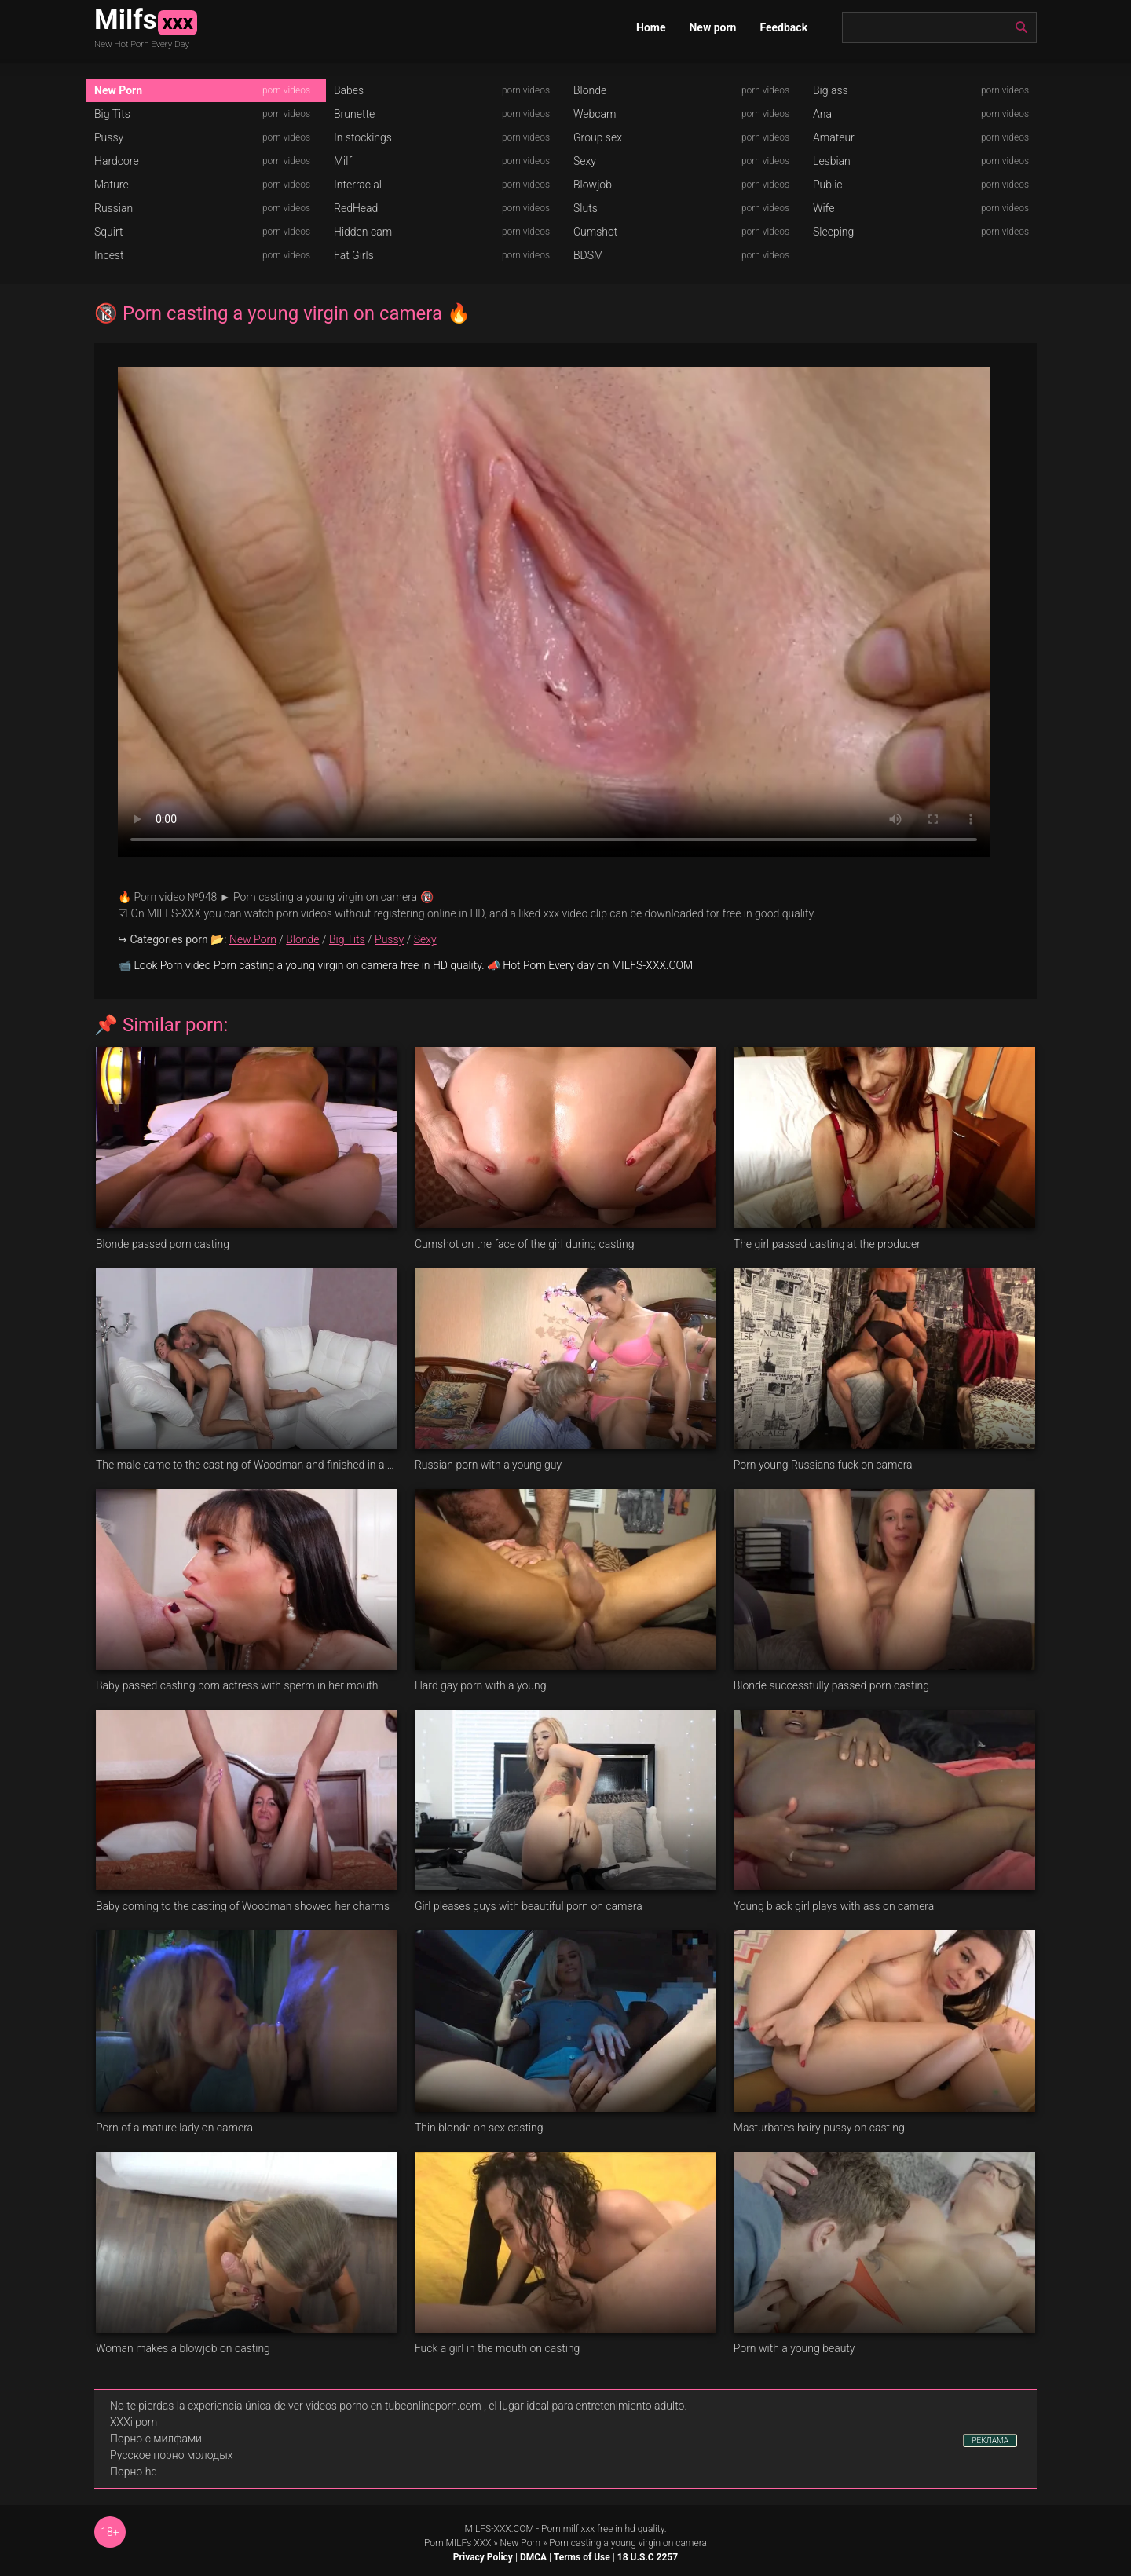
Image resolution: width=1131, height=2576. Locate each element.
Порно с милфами (156, 2438)
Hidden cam (363, 231)
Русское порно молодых (171, 2455)
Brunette (354, 114)
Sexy (584, 161)
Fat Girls (354, 255)
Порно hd (133, 2471)
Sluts (585, 208)
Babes (349, 90)
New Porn (118, 90)
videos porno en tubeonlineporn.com (393, 2405)
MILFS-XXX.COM (498, 2528)
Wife (823, 208)
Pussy (108, 137)
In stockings (363, 137)
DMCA (533, 2557)
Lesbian (832, 161)
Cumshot (595, 231)
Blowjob (592, 184)
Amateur (834, 137)
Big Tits (112, 114)
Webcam (594, 114)
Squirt (108, 231)
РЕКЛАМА (990, 2440)
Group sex (597, 137)
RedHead (356, 208)
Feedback (783, 27)
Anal (823, 114)
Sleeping (833, 231)
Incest (108, 255)
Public (828, 184)
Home (650, 27)
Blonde (589, 90)
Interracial (358, 184)
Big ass (830, 90)
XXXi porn (133, 2422)
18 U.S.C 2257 (647, 2557)
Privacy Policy (483, 2557)
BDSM (588, 255)
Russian (113, 208)
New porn (712, 27)
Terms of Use (582, 2557)
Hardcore (116, 161)
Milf (343, 161)
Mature (111, 184)
